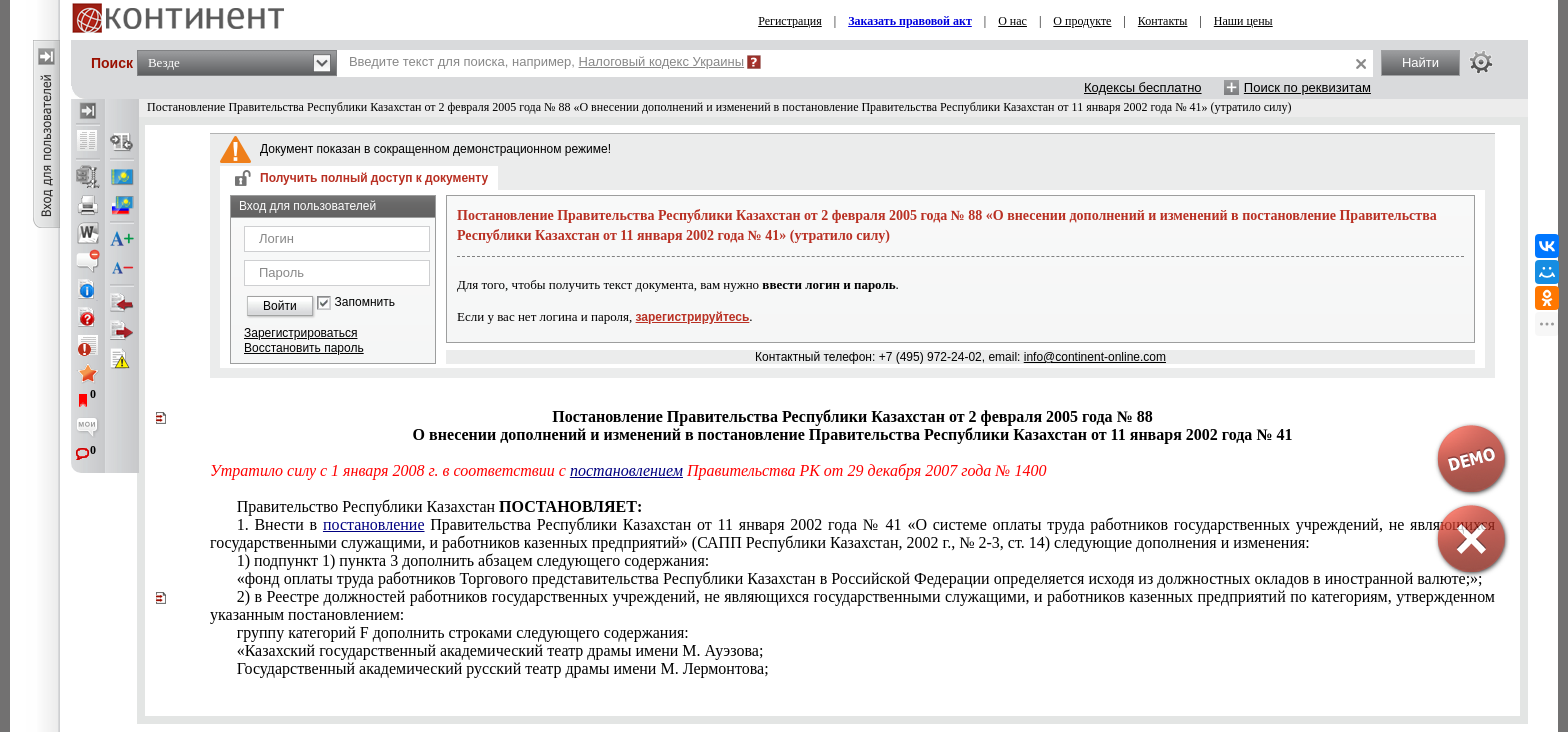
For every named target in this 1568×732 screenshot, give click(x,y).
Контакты (1163, 21)
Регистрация (790, 21)
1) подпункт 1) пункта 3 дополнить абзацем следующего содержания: (473, 560)
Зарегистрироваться (300, 333)
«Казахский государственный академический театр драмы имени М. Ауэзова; (500, 650)
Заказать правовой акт (910, 21)
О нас (1012, 21)
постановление (374, 524)
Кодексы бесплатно (1143, 87)
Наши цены (1243, 21)
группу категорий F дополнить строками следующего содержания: (463, 632)
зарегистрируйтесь (693, 317)
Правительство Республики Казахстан (440, 506)
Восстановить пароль (304, 348)
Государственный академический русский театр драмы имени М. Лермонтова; (503, 668)
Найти (1420, 62)
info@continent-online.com (1095, 357)
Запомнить (365, 302)
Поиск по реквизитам (1307, 87)
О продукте (1082, 21)
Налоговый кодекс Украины (662, 61)
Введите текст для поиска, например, (546, 61)
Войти (280, 306)
